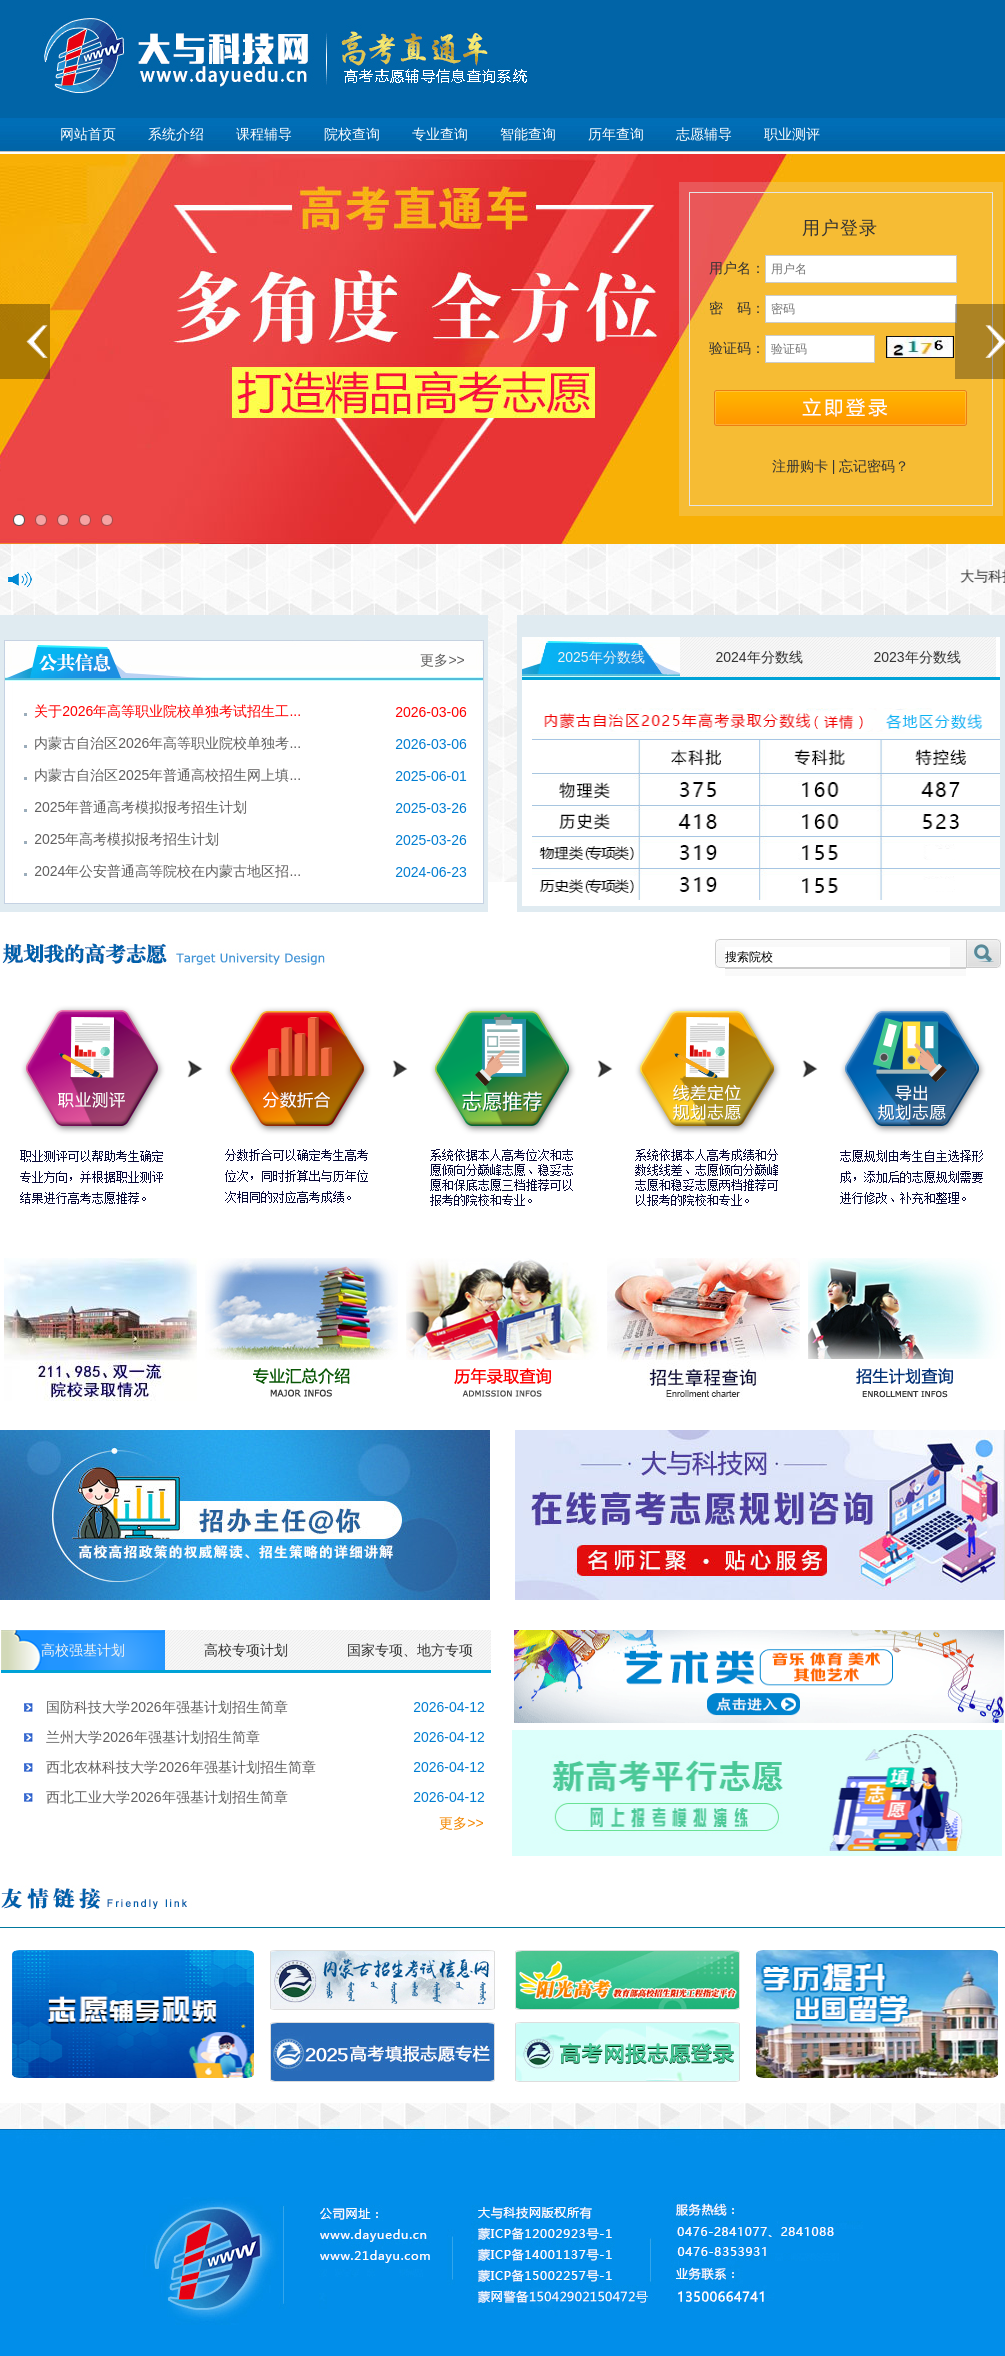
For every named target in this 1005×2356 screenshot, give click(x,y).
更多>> (442, 660)
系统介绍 (176, 134)
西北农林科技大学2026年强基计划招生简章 (180, 1767)
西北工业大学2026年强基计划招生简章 (166, 1797)
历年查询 (616, 134)
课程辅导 (264, 134)
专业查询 (440, 134)
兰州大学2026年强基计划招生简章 (152, 1737)
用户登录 (840, 228)
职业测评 (792, 134)
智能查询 (528, 134)
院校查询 (352, 134)
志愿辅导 (704, 134)
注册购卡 (800, 466)
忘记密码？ (874, 466)
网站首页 (88, 134)
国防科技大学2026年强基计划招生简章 (166, 1707)
